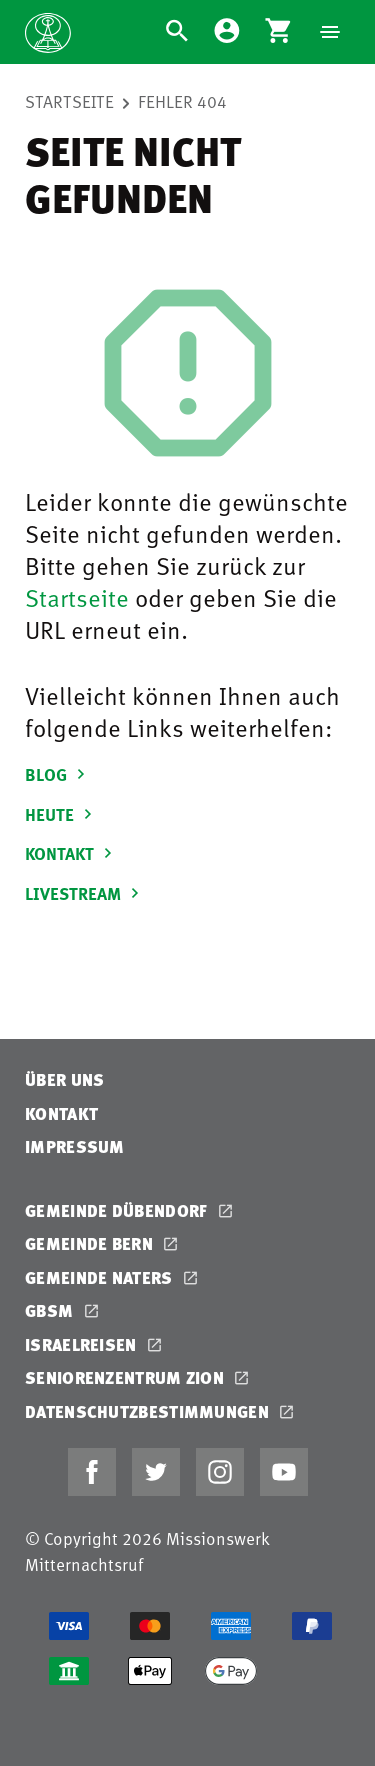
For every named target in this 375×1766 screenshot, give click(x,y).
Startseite (69, 101)
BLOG (58, 774)
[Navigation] (330, 32)
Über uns (64, 1079)
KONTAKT (71, 853)
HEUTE (61, 814)
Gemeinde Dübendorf (118, 1210)
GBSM (51, 1310)
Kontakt (61, 1113)
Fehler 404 (182, 101)
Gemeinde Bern (91, 1243)
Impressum (75, 1146)
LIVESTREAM (85, 893)
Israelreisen (83, 1344)
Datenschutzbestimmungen (149, 1411)
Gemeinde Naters (101, 1277)
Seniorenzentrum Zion (126, 1377)
